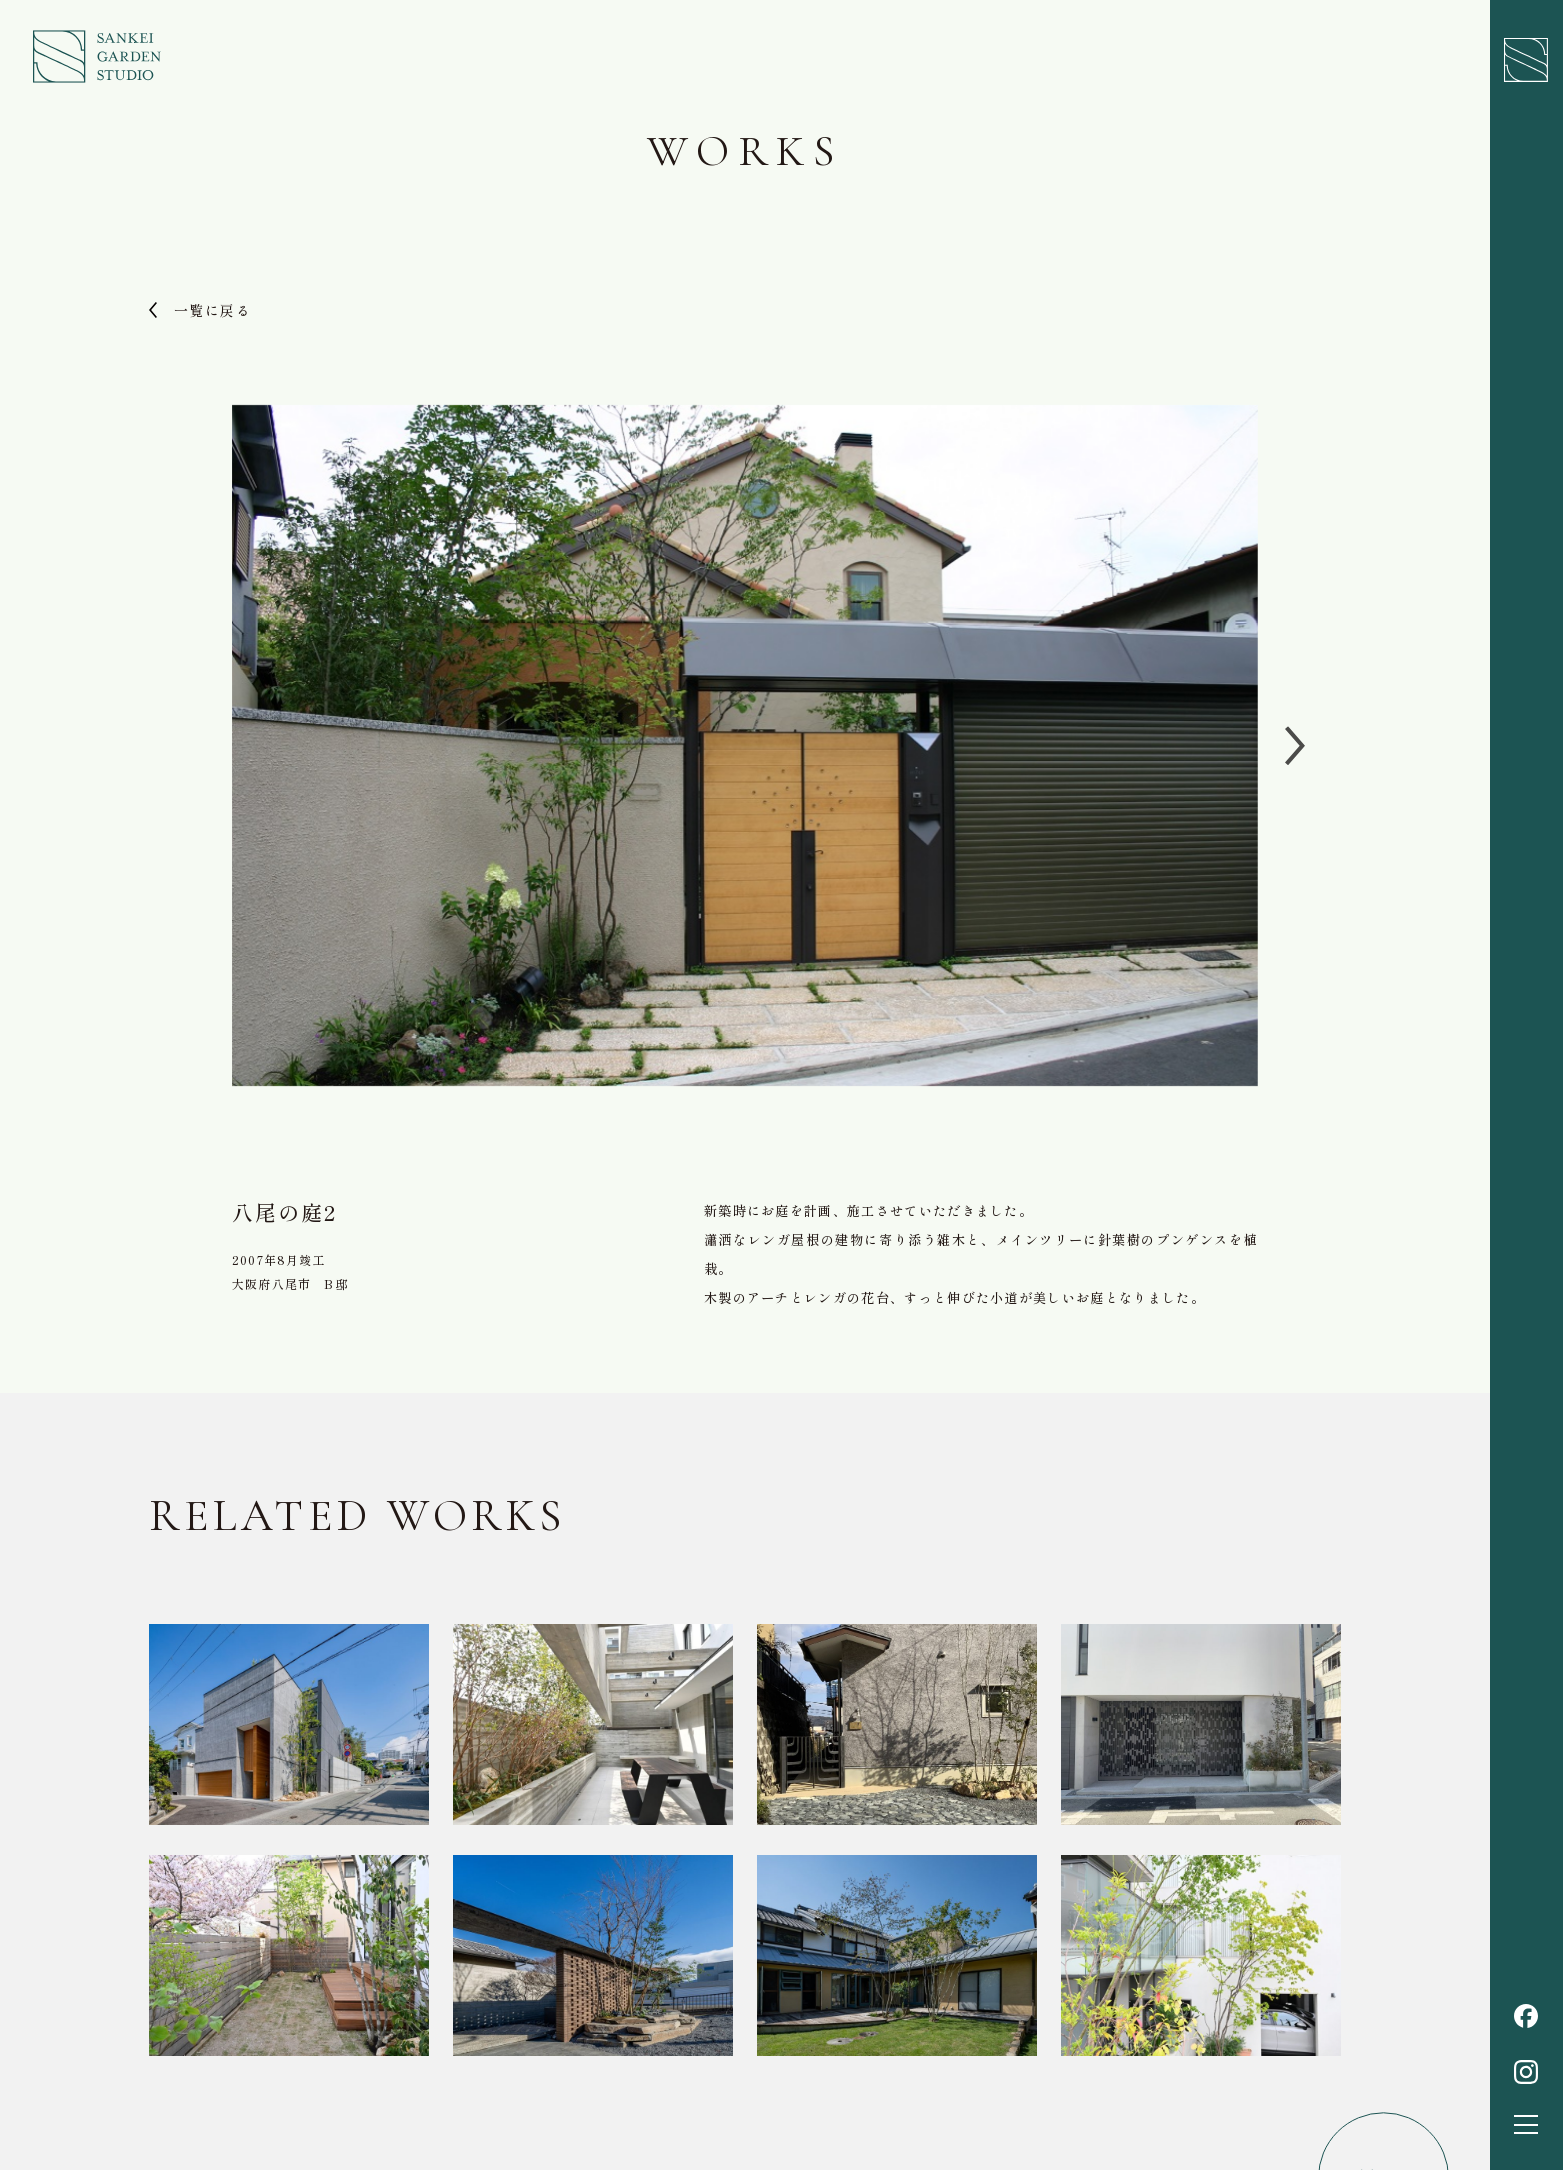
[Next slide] (1298, 746)
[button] (1526, 2124)
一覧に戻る (212, 310)
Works (745, 151)
